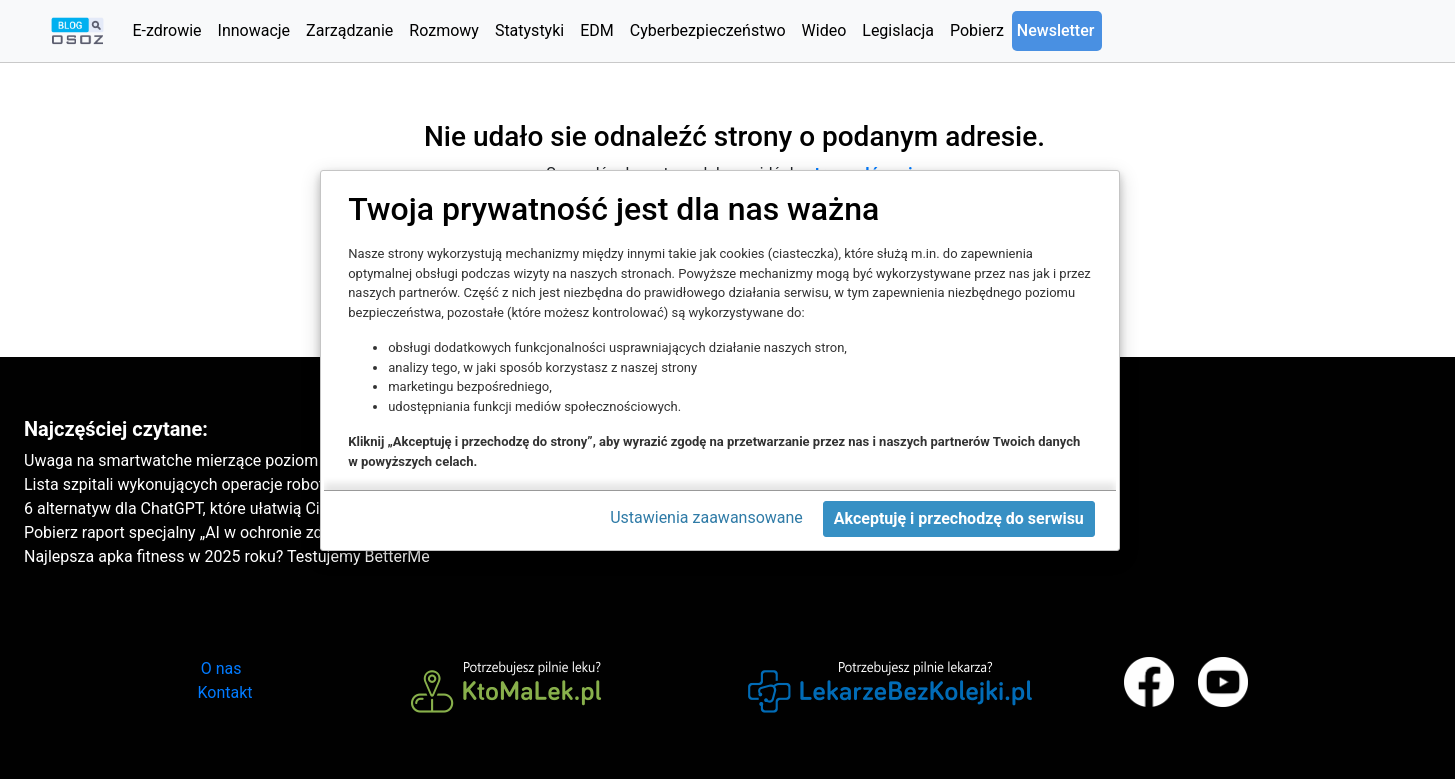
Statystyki (529, 30)
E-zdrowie (166, 30)
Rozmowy (444, 30)
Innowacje (254, 30)
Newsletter (1056, 30)
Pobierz (977, 30)
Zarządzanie (349, 30)
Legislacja (898, 30)
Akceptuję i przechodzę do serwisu (959, 518)
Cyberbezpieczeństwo (708, 30)
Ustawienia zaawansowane (706, 517)
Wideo (824, 30)
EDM (597, 30)
